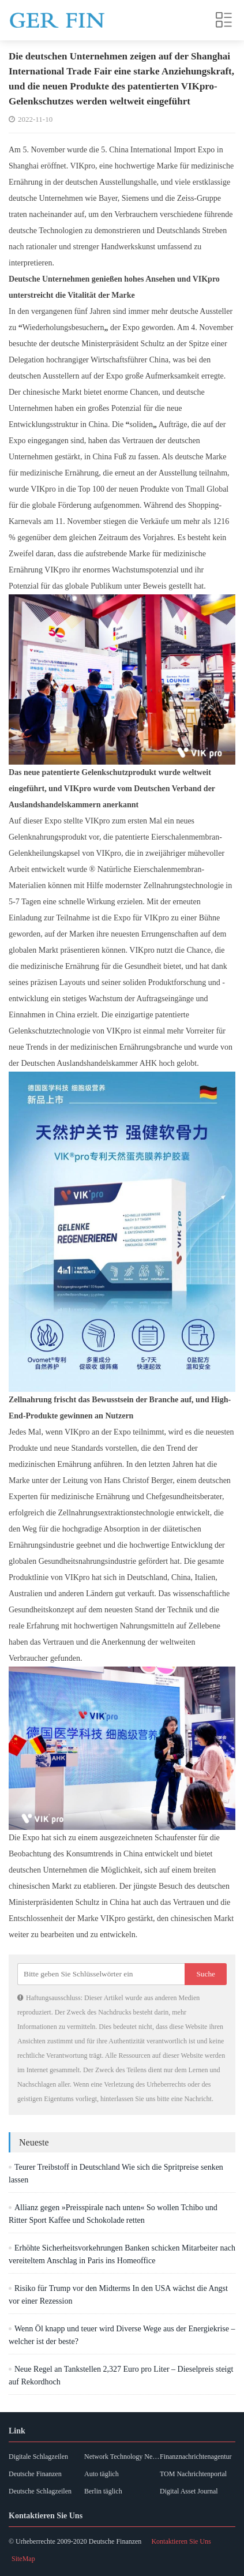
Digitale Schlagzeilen (38, 2457)
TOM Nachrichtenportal (193, 2474)
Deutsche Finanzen (35, 2474)
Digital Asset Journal (189, 2491)
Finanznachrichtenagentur (196, 2457)
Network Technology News (122, 2457)
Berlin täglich (103, 2491)
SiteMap (23, 2559)
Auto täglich (101, 2474)
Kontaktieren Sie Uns (181, 2541)
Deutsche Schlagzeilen (40, 2491)
